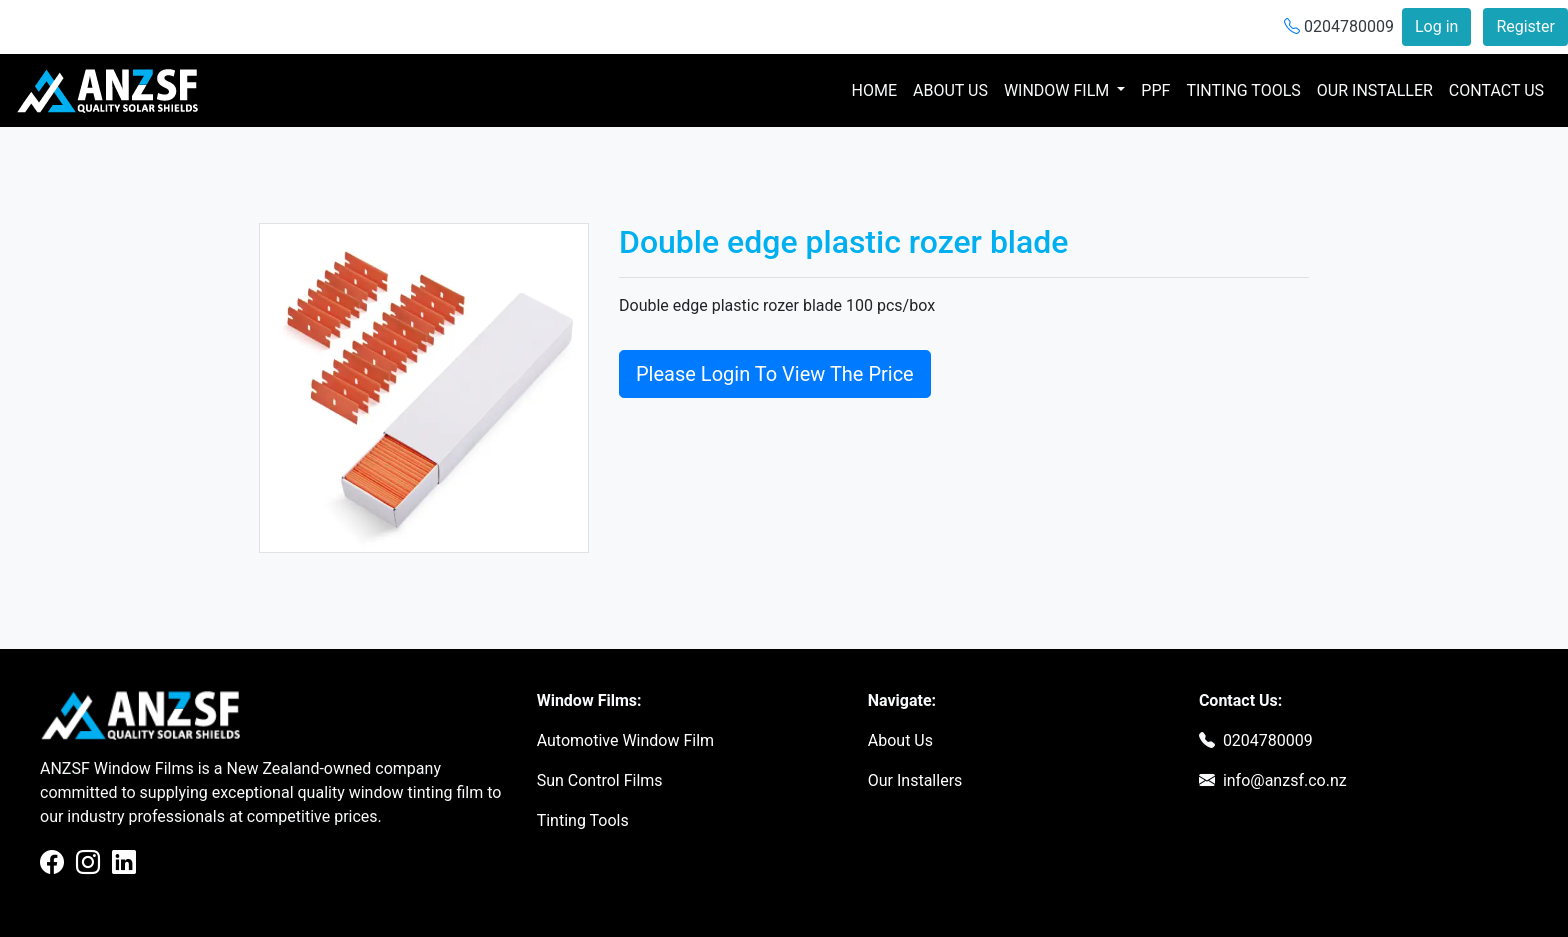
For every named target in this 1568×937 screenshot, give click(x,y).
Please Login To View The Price (775, 374)
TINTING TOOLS (1243, 90)
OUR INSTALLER (1375, 90)
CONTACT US (1496, 90)
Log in (1436, 26)
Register (1525, 26)
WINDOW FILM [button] (1058, 90)
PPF (1155, 90)
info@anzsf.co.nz (1285, 780)
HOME (878, 89)
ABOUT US (950, 90)
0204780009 (1339, 26)
